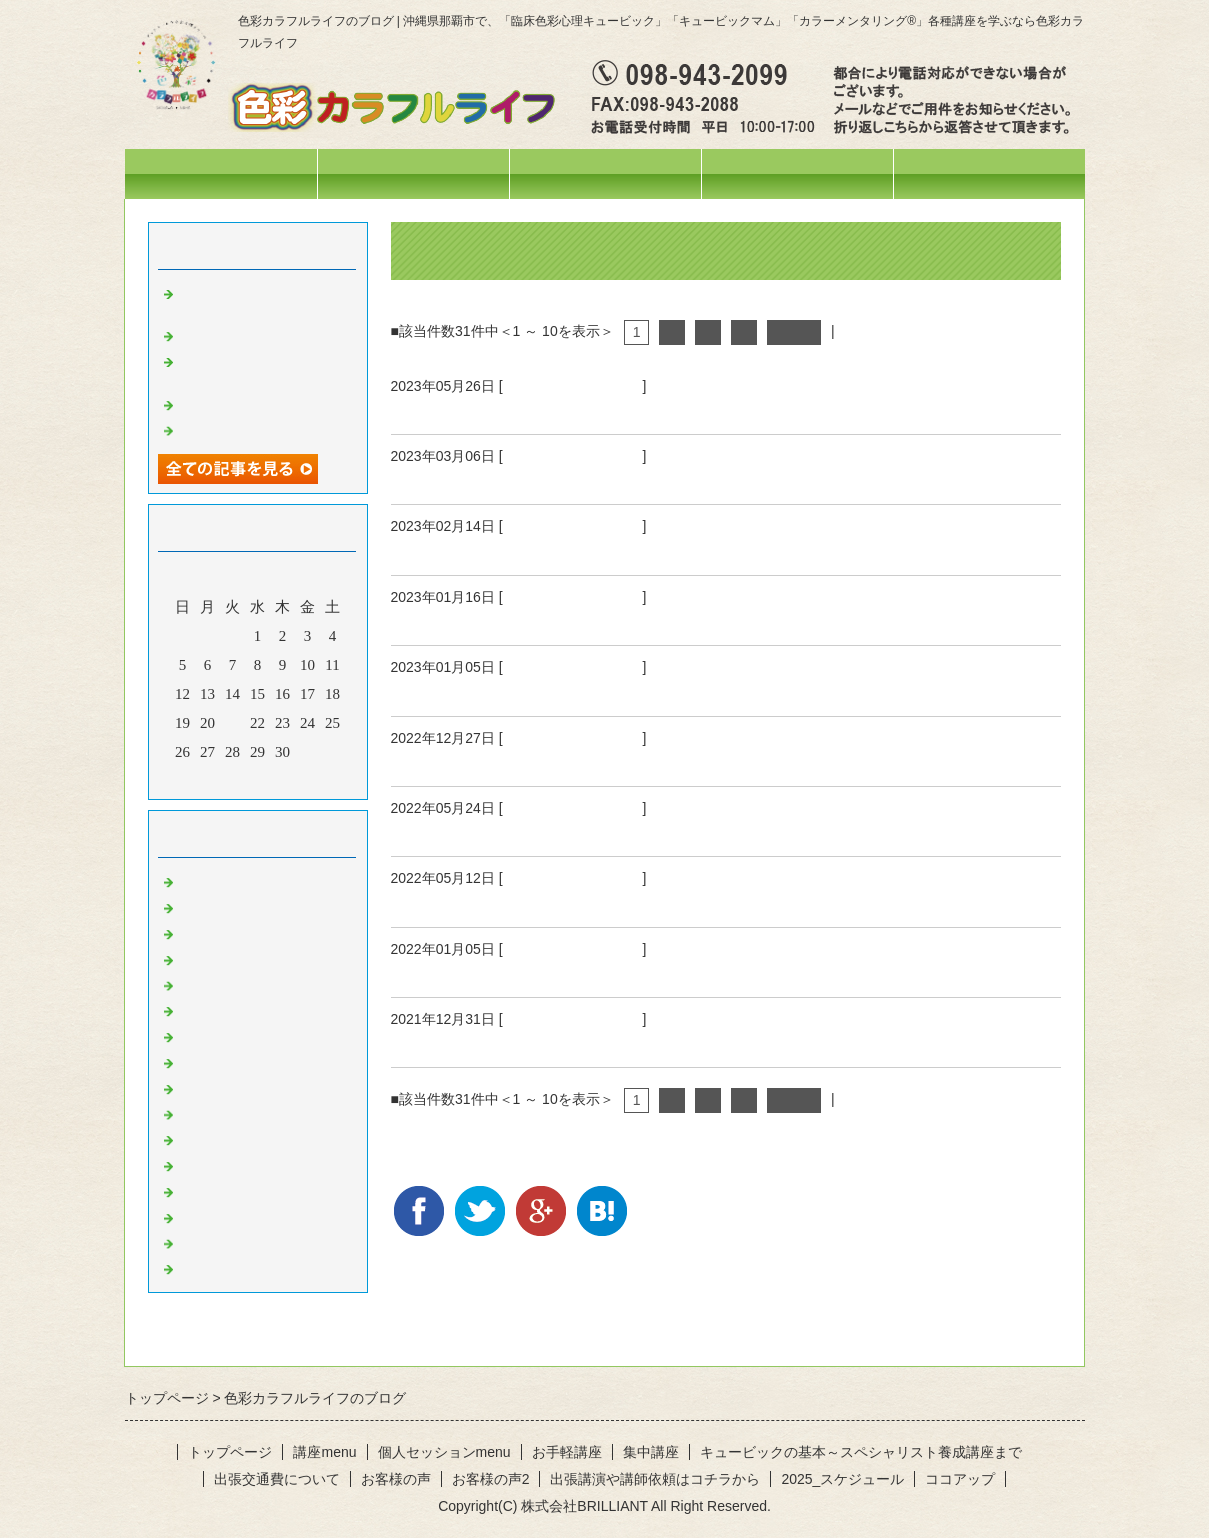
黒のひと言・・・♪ (242, 1267)
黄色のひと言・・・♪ (249, 1087)
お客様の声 (396, 1479)
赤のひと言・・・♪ (242, 1035)
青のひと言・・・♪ (242, 1138)
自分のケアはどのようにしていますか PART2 (579, 832)
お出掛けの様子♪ (234, 984)
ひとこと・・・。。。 (573, 386)
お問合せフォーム (989, 173)
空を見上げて (445, 410)
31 (307, 752)
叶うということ (454, 480)
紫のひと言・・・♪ (242, 1164)
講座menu (605, 173)
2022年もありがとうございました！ (535, 762)
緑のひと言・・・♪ (242, 1113)
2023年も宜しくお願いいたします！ (535, 692)
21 (232, 723)
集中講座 (651, 1452)
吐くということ (454, 551)
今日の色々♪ (219, 958)
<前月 (219, 779)
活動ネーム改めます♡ (253, 403)
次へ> (794, 332)
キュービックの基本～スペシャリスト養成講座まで (861, 1452)
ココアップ (960, 1479)
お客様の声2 (491, 1479)
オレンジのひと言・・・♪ (264, 1061)
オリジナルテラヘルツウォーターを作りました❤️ (268, 368)
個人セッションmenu (796, 173)
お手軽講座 (567, 1452)
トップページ (221, 173)
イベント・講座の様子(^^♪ (266, 932)
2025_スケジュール (842, 1479)
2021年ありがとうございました (517, 1043)
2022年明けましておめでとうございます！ (562, 973)
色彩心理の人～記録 (245, 1009)
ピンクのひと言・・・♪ (257, 1190)
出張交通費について (277, 1479)
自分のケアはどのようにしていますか (544, 903)
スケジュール (413, 173)
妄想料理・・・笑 (238, 334)
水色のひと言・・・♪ (249, 1216)
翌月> (295, 779)
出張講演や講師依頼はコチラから (655, 1479)
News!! (200, 880)
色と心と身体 (445, 621)
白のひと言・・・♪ (242, 1242)
